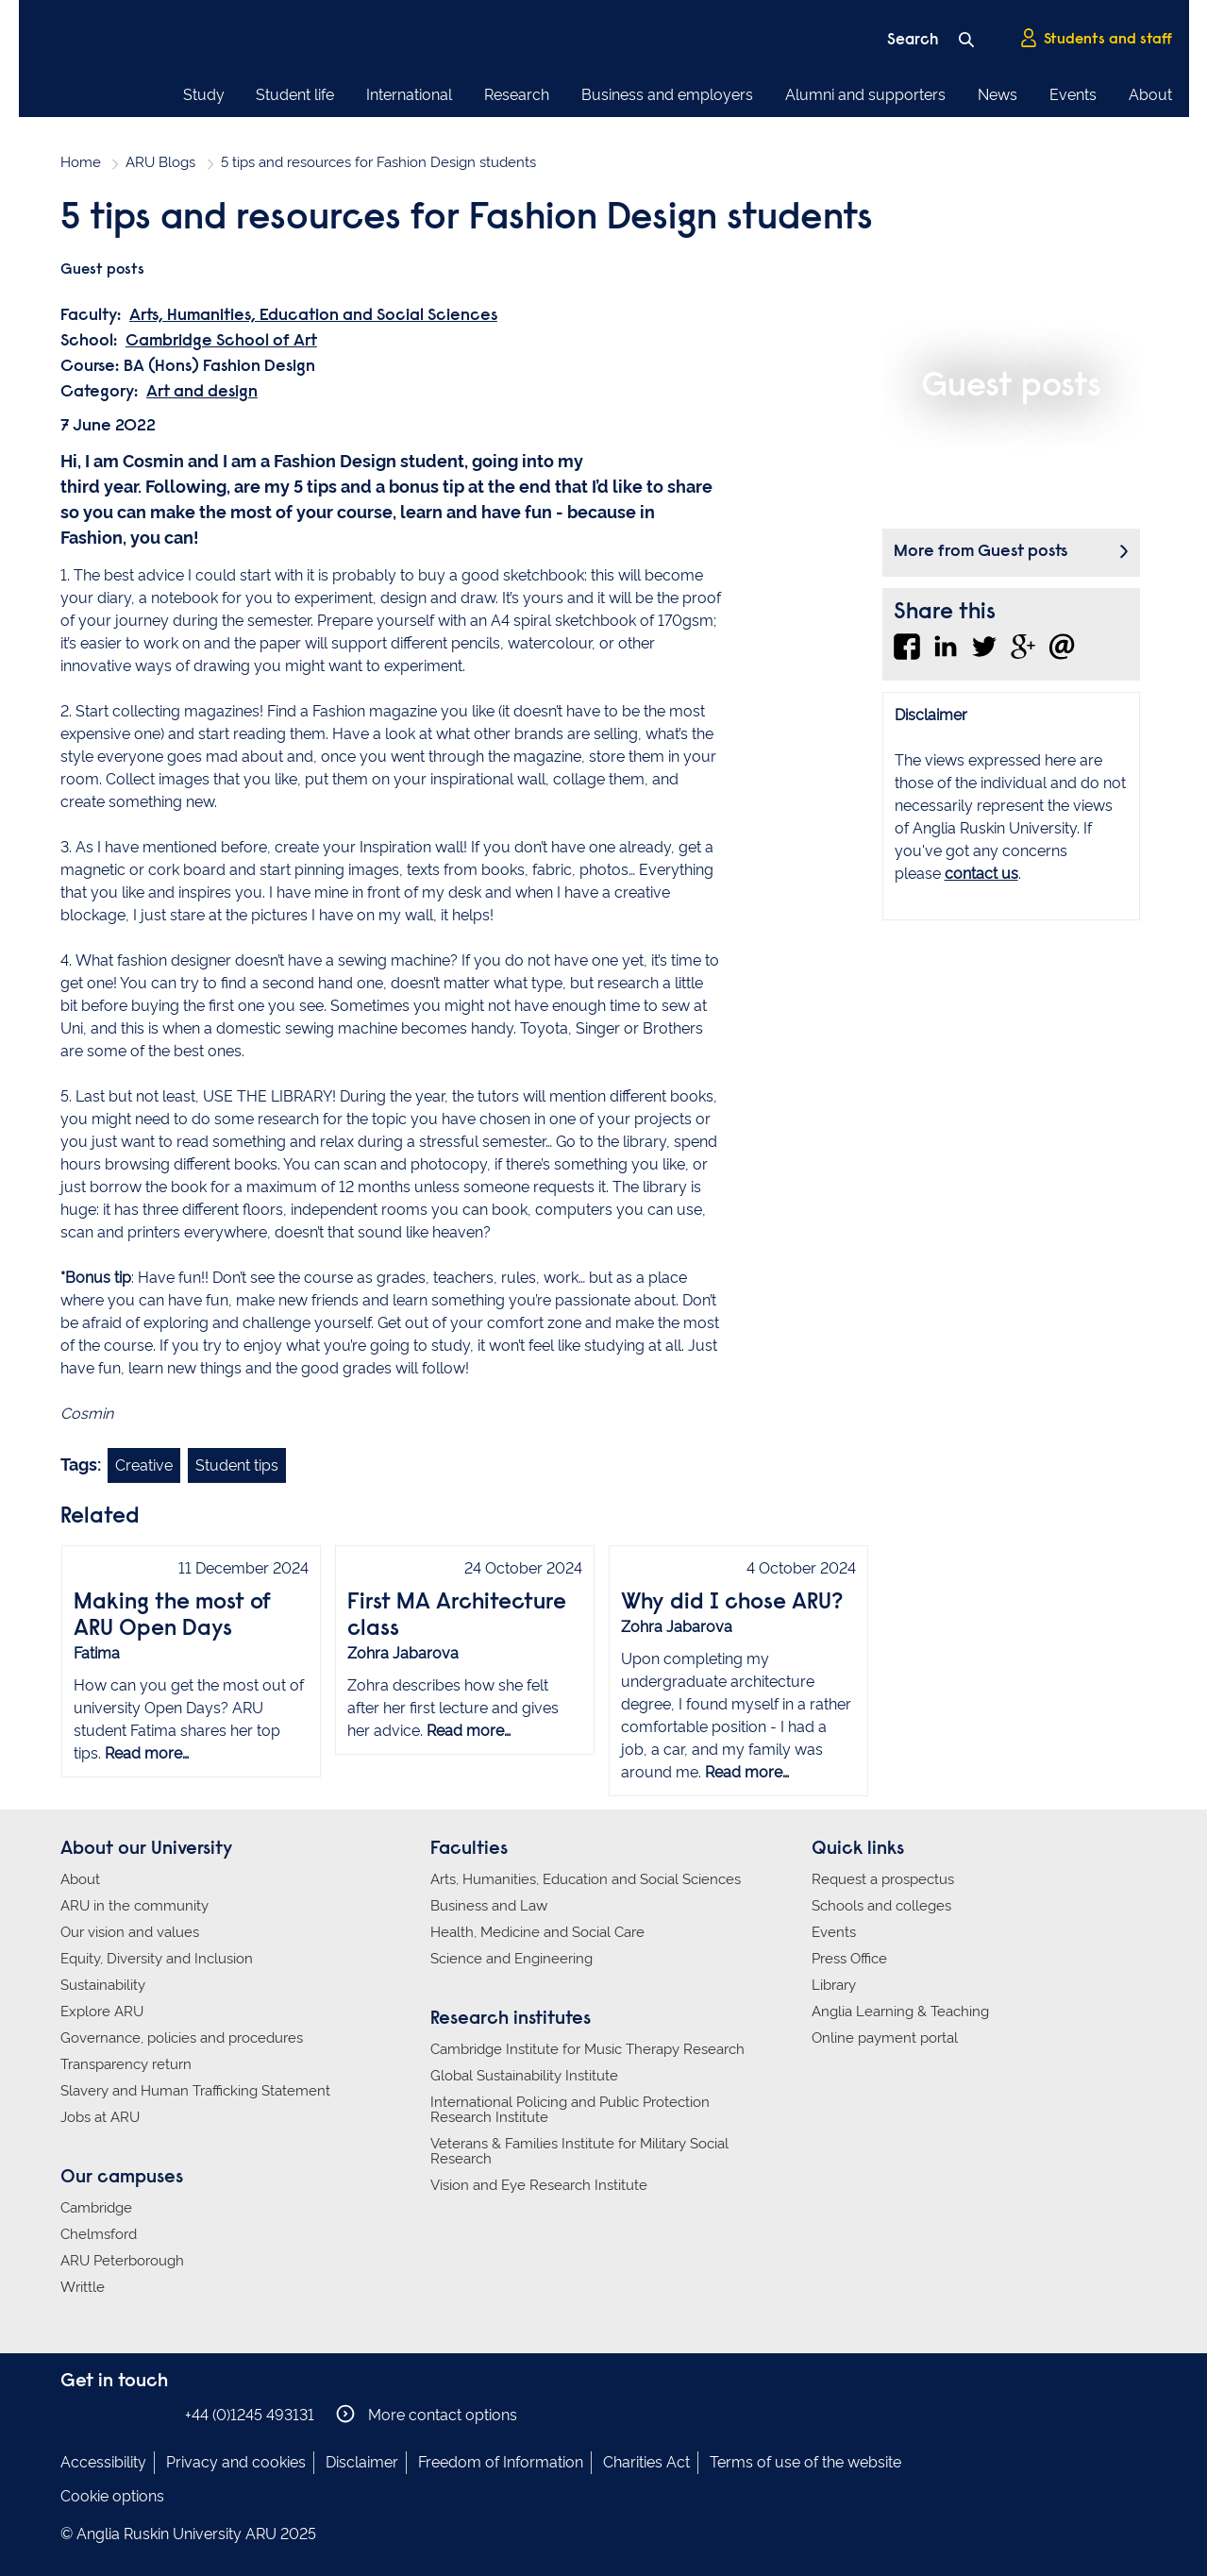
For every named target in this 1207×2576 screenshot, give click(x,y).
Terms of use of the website (805, 2462)
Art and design (202, 392)
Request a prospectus (883, 1879)
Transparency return (126, 2064)
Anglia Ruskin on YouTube (157, 2414)
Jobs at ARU (100, 2117)
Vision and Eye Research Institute (538, 2185)
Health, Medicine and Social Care (537, 1932)
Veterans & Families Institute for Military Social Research (579, 2151)
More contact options (427, 2414)
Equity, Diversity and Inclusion (156, 1958)
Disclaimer (362, 2462)
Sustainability (102, 1985)
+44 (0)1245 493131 (249, 2415)
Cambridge (96, 2207)
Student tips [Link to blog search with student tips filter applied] (236, 1465)
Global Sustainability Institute (524, 2075)
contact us (981, 874)
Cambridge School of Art (221, 341)
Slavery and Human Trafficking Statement (195, 2090)
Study (204, 95)
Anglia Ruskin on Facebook (72, 2414)
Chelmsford (98, 2234)
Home (80, 162)
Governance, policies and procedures (181, 2037)
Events (1073, 95)
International (409, 95)
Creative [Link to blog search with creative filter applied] (144, 1465)
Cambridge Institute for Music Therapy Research (587, 2049)
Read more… (147, 1753)
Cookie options (112, 2496)
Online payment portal (885, 2037)
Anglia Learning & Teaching (900, 2011)
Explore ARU (101, 2011)
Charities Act (646, 2462)
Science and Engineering (511, 1958)
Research (516, 95)
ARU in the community (134, 1905)
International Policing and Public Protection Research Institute (570, 2110)
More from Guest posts (980, 552)
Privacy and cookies (236, 2462)
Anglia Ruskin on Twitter (129, 2414)
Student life (295, 95)
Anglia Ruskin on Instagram (101, 2414)
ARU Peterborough (122, 2260)
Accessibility (103, 2462)
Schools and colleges (881, 1905)
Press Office (849, 1958)
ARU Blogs (160, 162)
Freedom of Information (500, 2462)
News (997, 95)
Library (834, 1985)
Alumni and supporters (865, 95)
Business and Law (488, 1905)
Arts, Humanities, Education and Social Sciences (313, 316)
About (1150, 95)
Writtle (82, 2287)
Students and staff (1095, 39)
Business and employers (667, 95)
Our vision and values (129, 1932)
